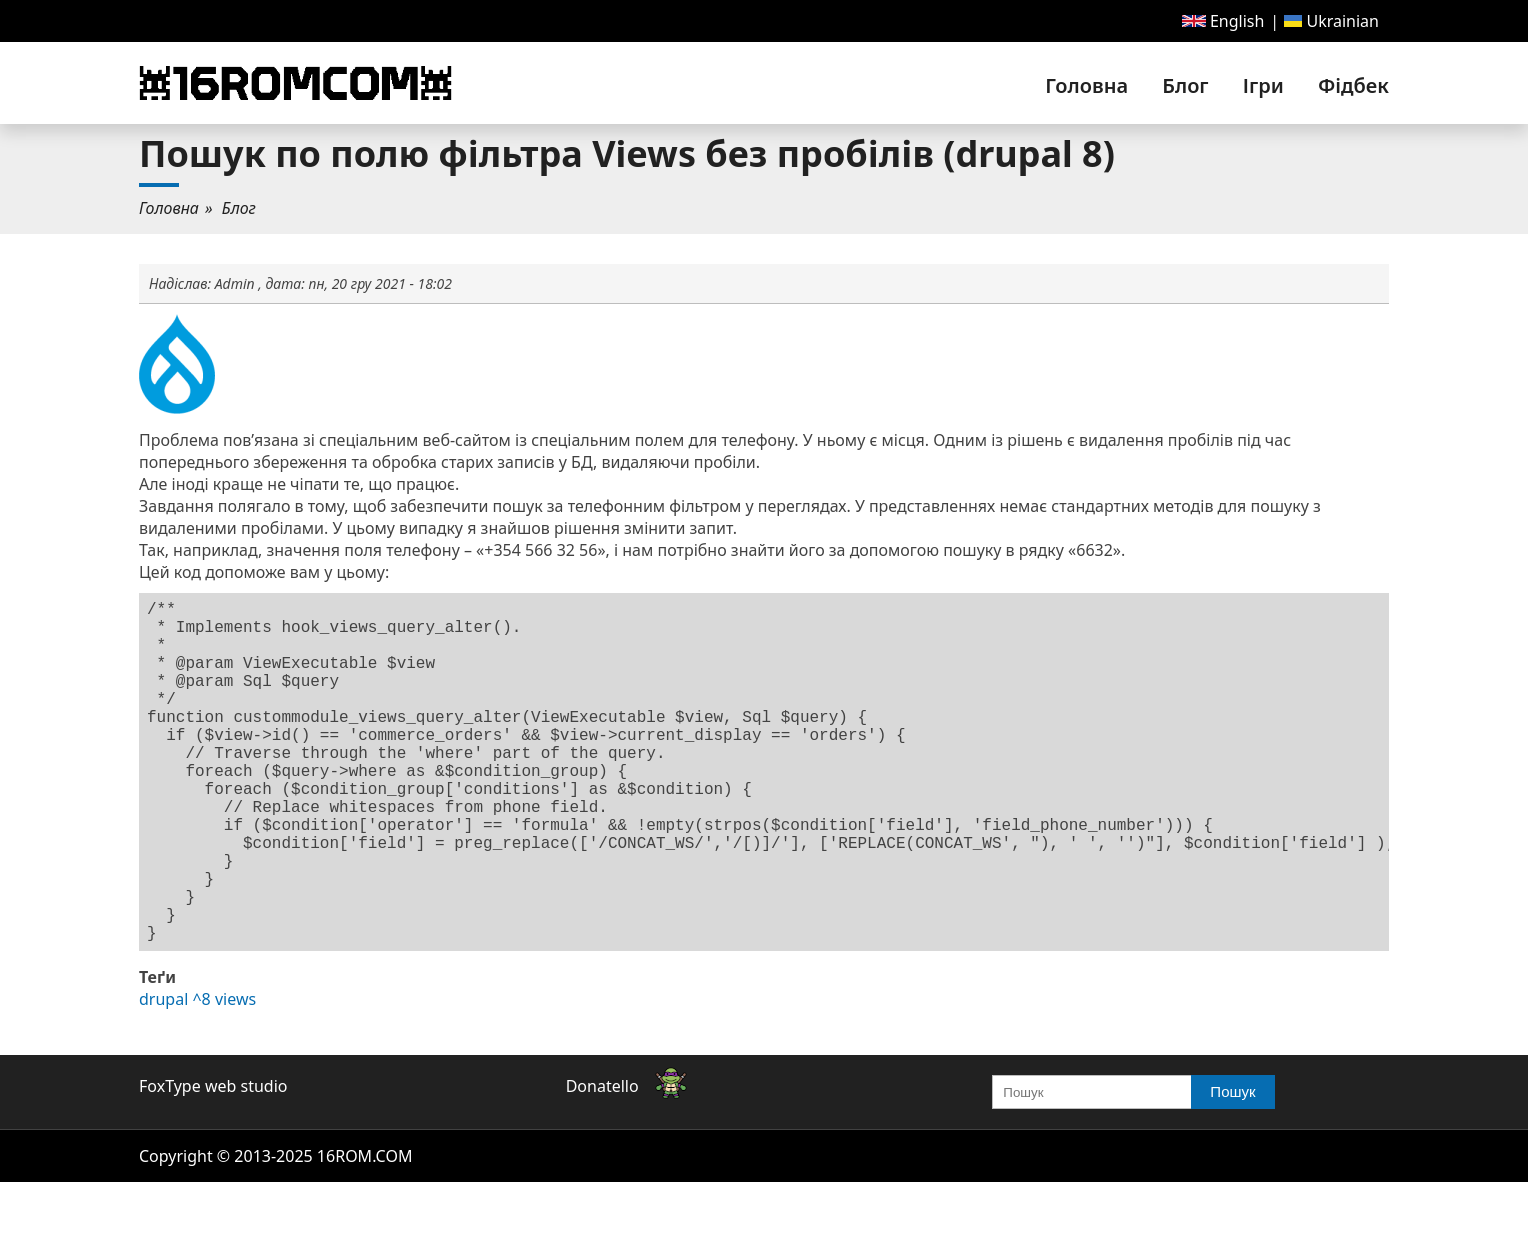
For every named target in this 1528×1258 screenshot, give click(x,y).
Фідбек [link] (1353, 85)
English (1223, 21)
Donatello (602, 1162)
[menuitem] (1223, 21)
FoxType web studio (213, 1162)
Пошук (1232, 1167)
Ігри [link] (1263, 85)
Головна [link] (1086, 85)
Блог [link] (1185, 85)
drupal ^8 (175, 1075)
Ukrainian (1331, 21)
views (235, 1075)
